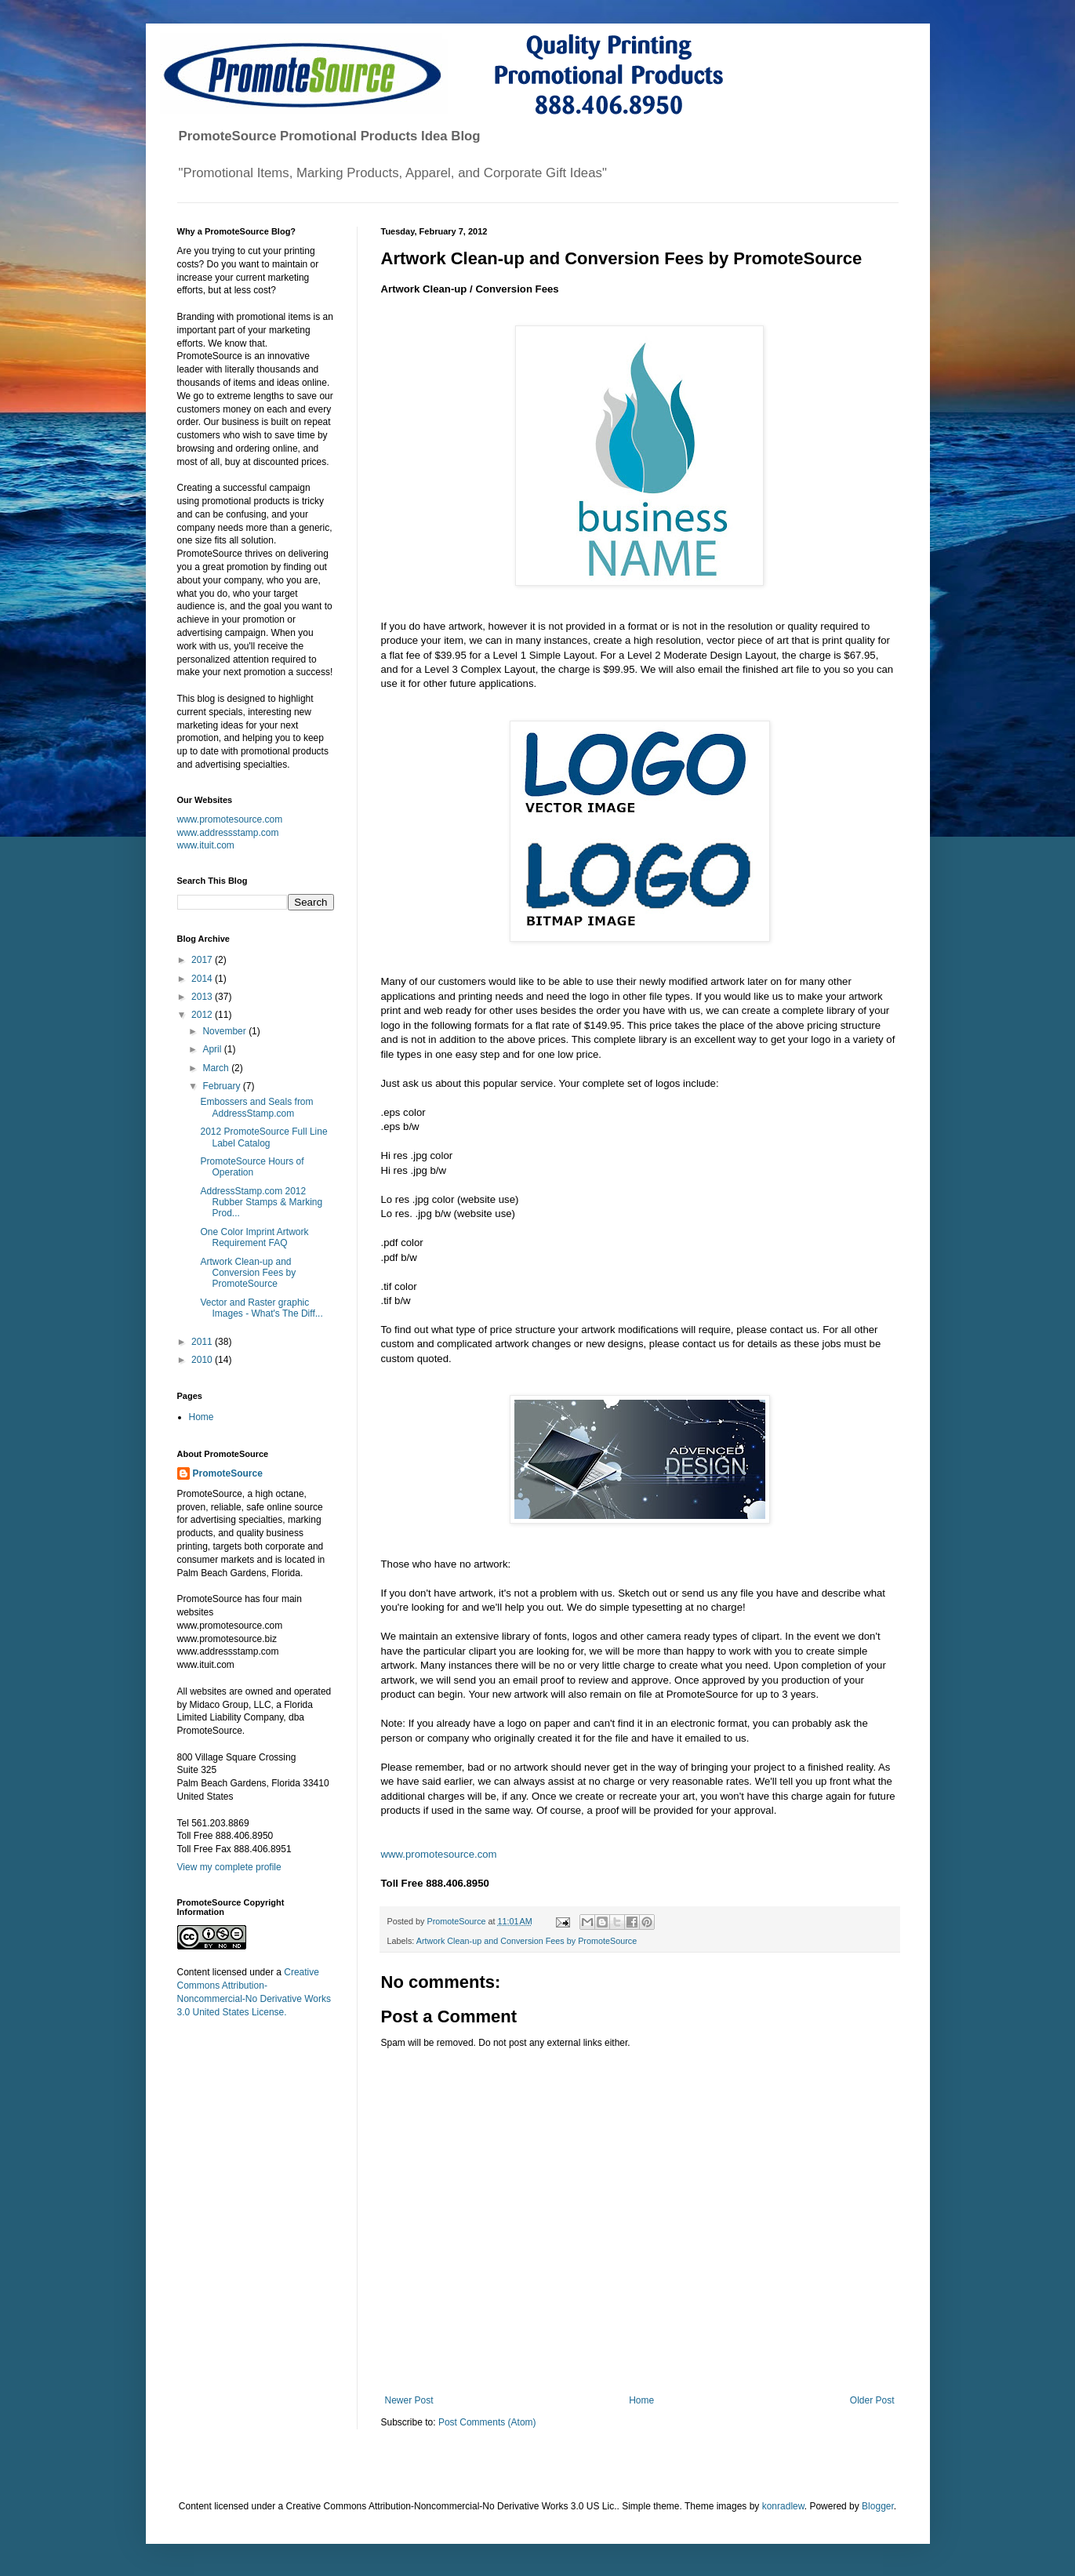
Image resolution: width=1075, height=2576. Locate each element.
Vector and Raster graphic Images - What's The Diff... (261, 1308)
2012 (203, 1014)
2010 (203, 1359)
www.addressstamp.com (228, 832)
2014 (203, 978)
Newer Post (409, 2400)
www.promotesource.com (439, 1854)
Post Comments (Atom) (487, 2422)
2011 (203, 1341)
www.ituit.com (205, 845)
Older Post (872, 2400)
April (212, 1049)
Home (641, 2400)
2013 (203, 996)
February (222, 1086)
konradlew (783, 2506)
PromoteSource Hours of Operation (251, 1167)
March (216, 1068)
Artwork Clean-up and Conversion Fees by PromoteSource (526, 1941)
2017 (203, 959)
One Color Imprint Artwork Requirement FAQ (254, 1237)
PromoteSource (228, 1473)
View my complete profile (229, 1867)
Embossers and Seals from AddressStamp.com (256, 1107)
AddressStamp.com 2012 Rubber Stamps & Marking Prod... (261, 1202)
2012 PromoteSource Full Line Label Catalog (263, 1137)
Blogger (878, 2506)
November (225, 1031)
